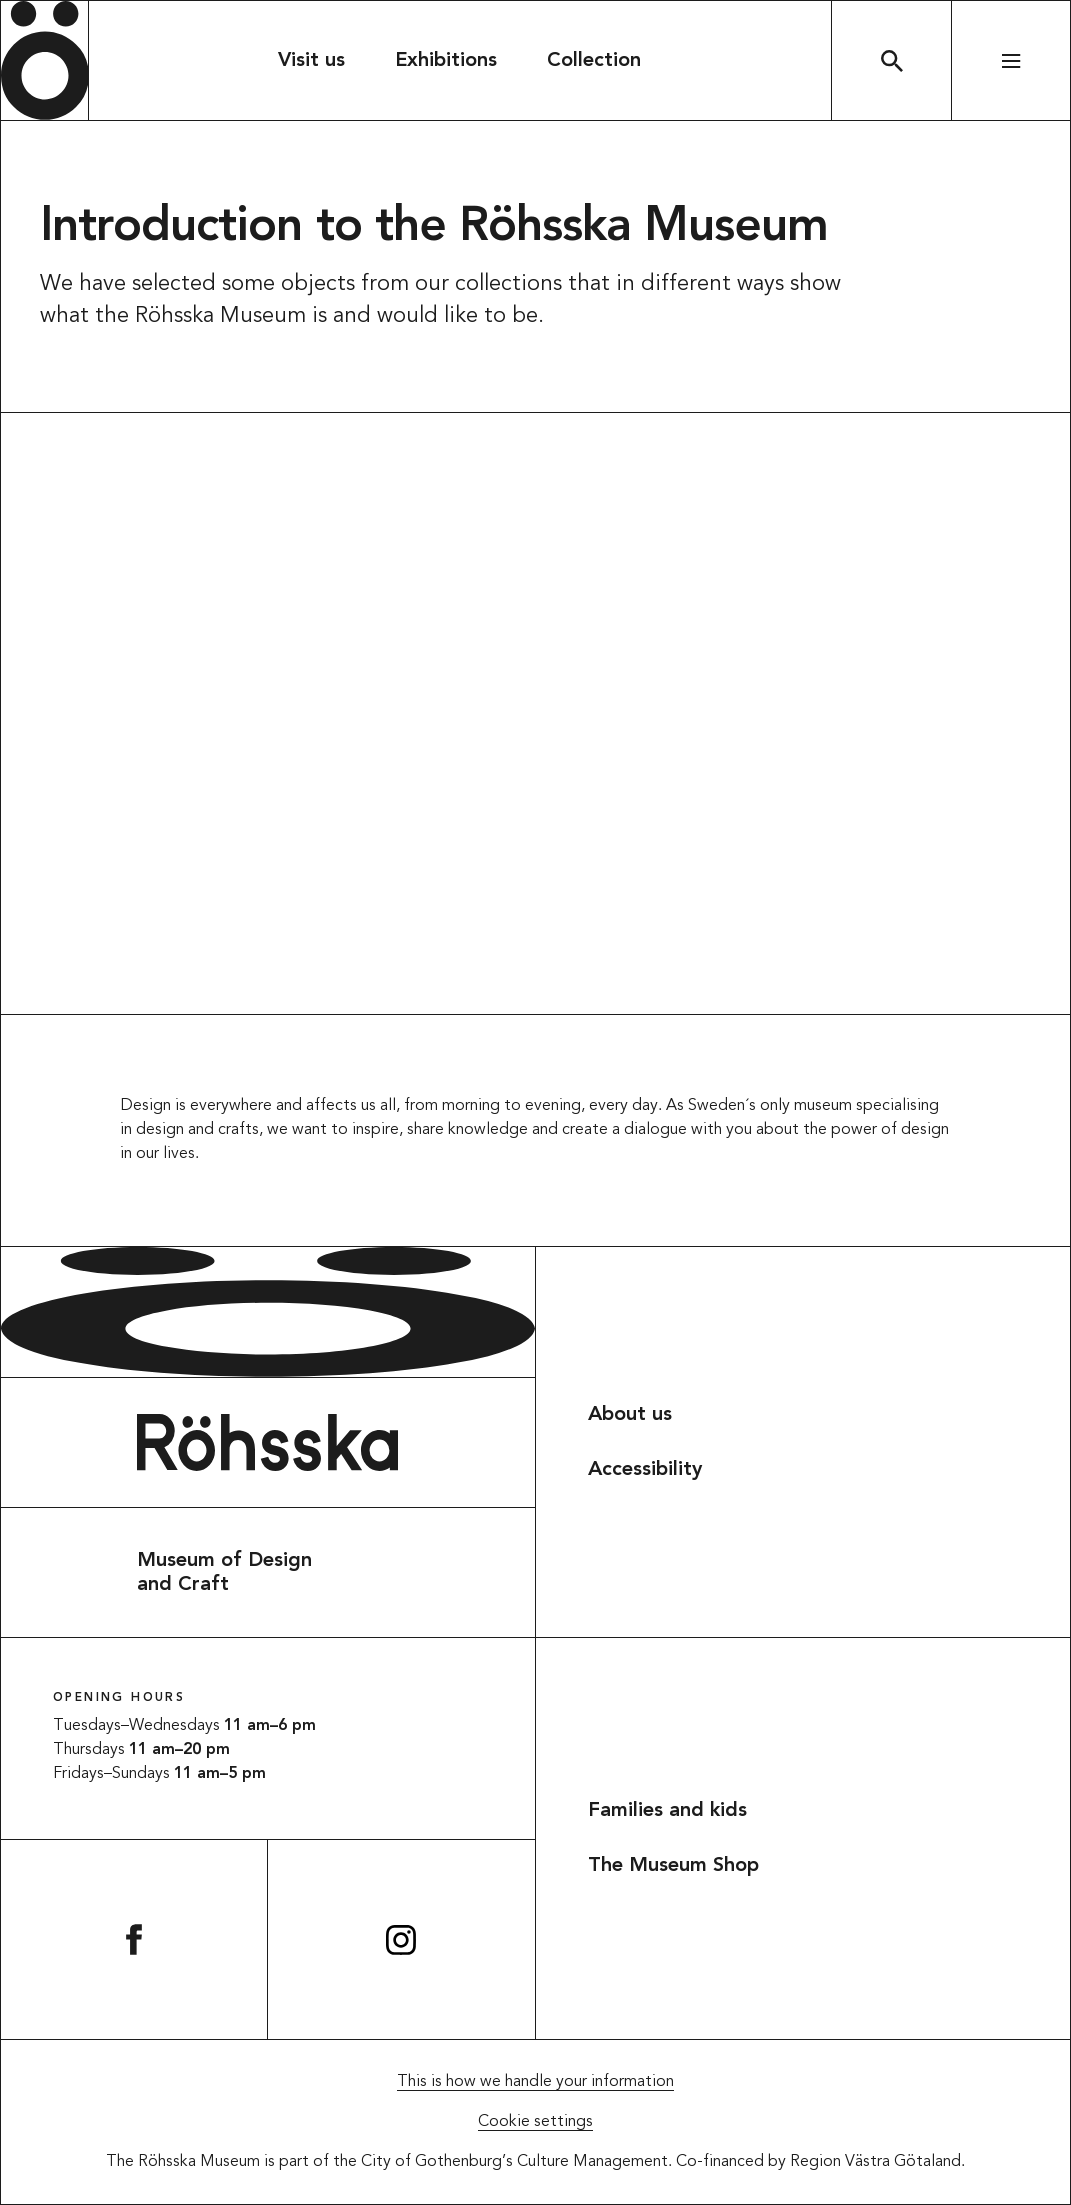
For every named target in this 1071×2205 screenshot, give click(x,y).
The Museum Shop (673, 1866)
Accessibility (645, 1470)
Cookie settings (535, 2122)
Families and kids (667, 1811)
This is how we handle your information (535, 2082)
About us (630, 1415)
